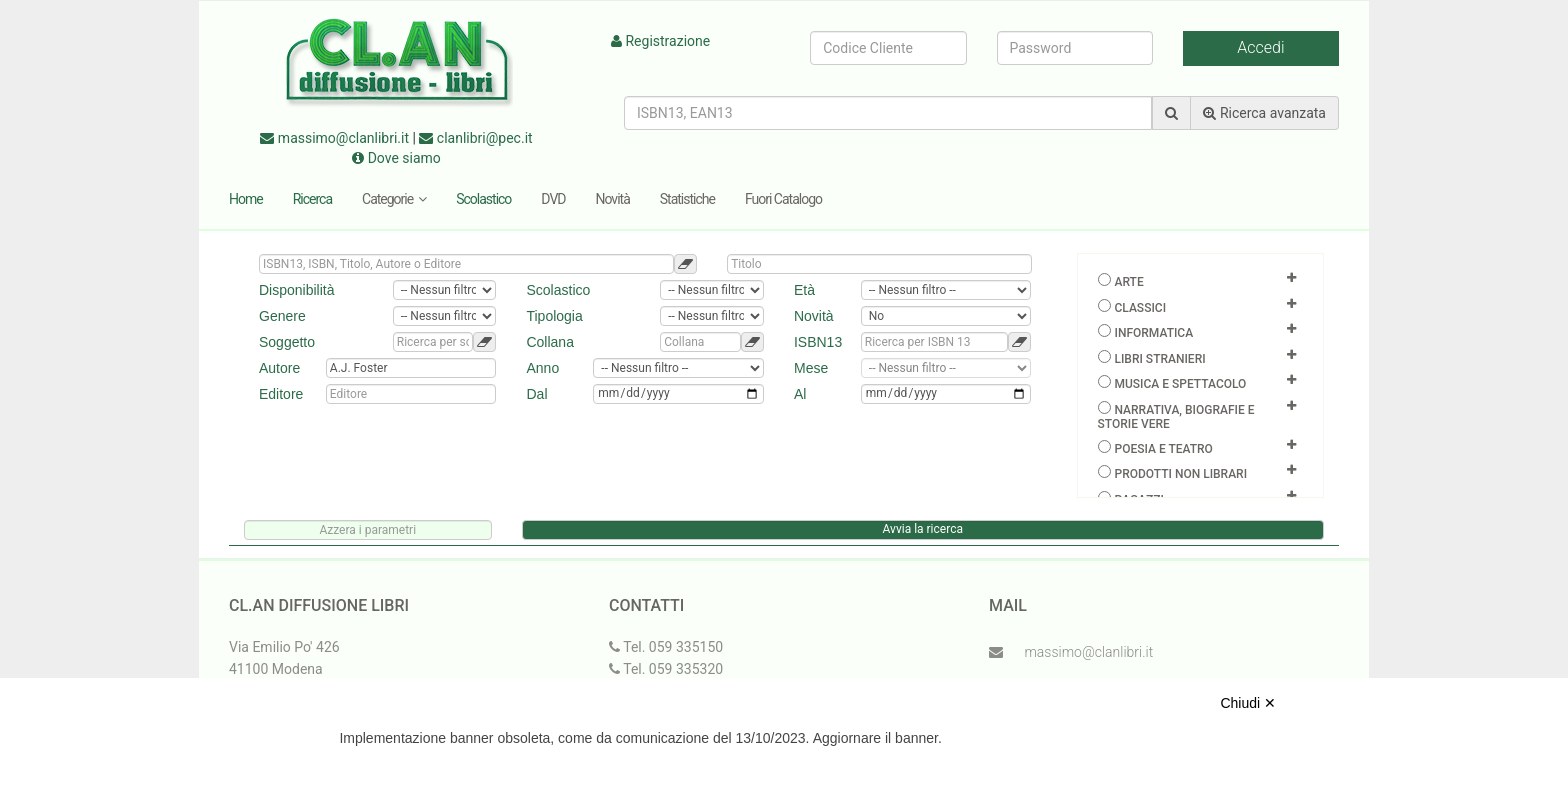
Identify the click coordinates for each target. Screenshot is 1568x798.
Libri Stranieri (1159, 359)
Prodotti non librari (1180, 474)
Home (246, 199)
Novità (613, 199)
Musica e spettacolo (1180, 384)
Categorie (394, 199)
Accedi (1260, 47)
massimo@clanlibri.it (334, 138)
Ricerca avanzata (1264, 113)
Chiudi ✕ (1248, 703)
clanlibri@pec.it (475, 138)
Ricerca (312, 199)
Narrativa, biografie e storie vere (1176, 417)
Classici (1140, 308)
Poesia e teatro (1163, 449)
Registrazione (660, 41)
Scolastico (483, 199)
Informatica (1153, 333)
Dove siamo (396, 158)
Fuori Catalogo (783, 199)
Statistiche (687, 199)
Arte (1128, 282)
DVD (553, 199)
